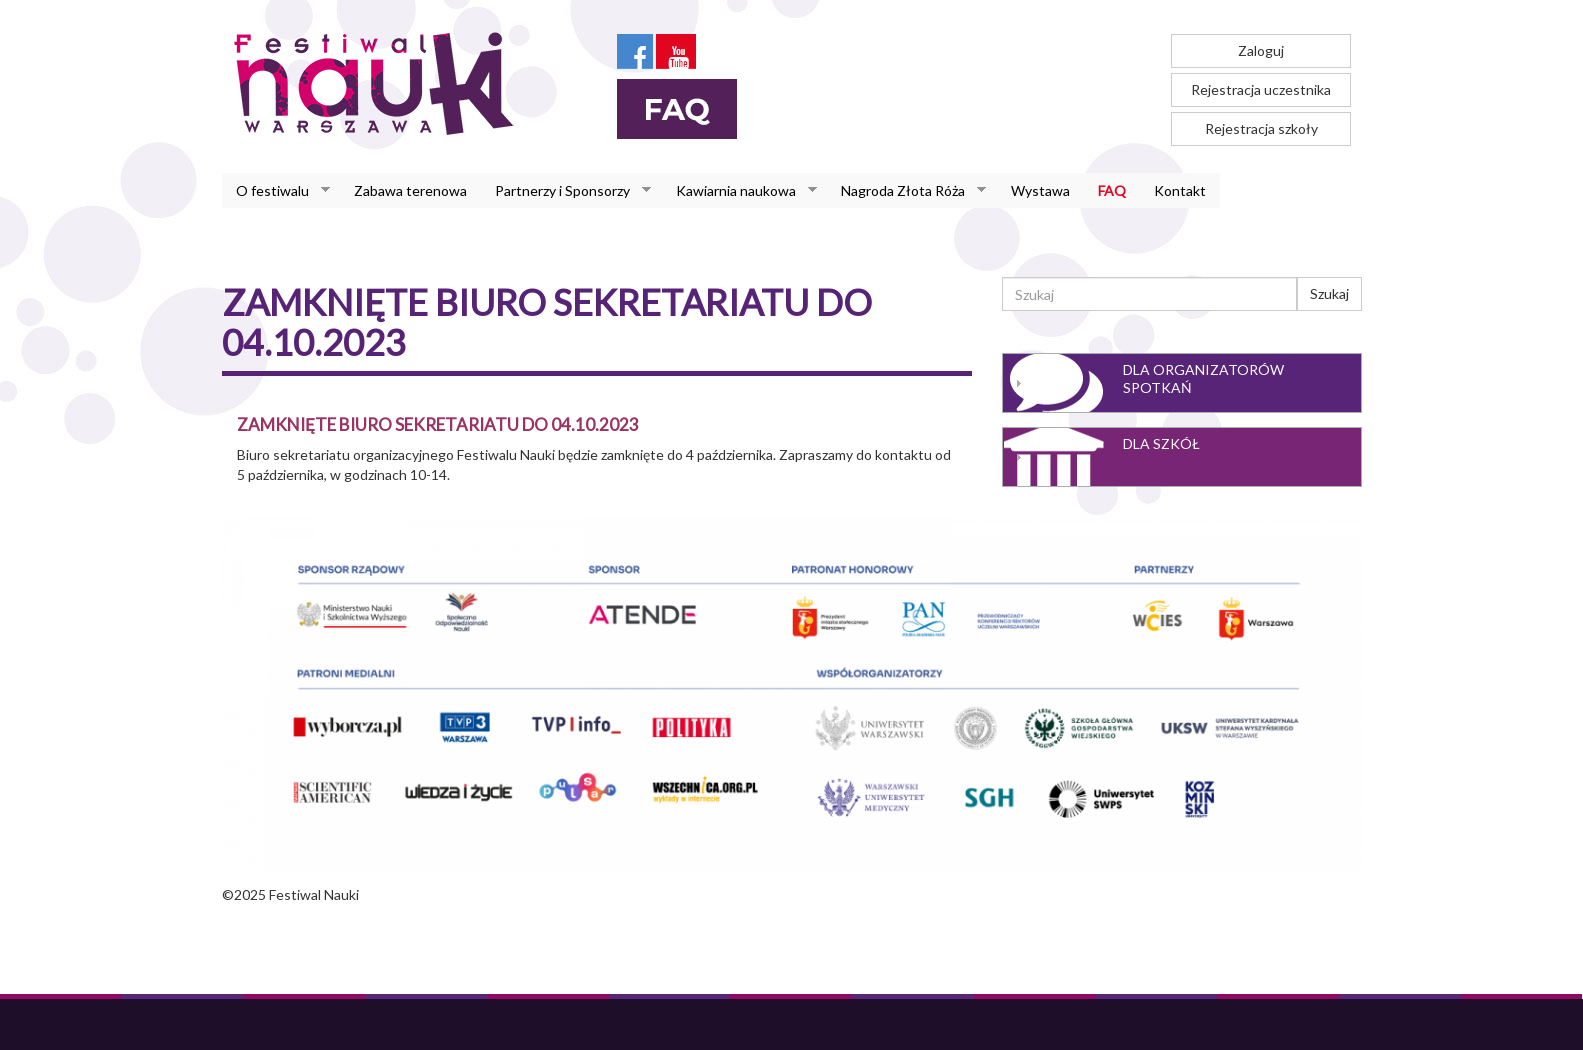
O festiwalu (276, 191)
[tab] (1182, 383)
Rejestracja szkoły (1261, 128)
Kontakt (1180, 190)
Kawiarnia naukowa (739, 191)
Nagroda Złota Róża (906, 191)
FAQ (1112, 190)
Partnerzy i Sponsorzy (566, 191)
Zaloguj (1261, 50)
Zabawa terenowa (410, 190)
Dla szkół (1161, 443)
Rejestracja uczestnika (1261, 89)
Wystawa (1040, 190)
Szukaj (1329, 293)
